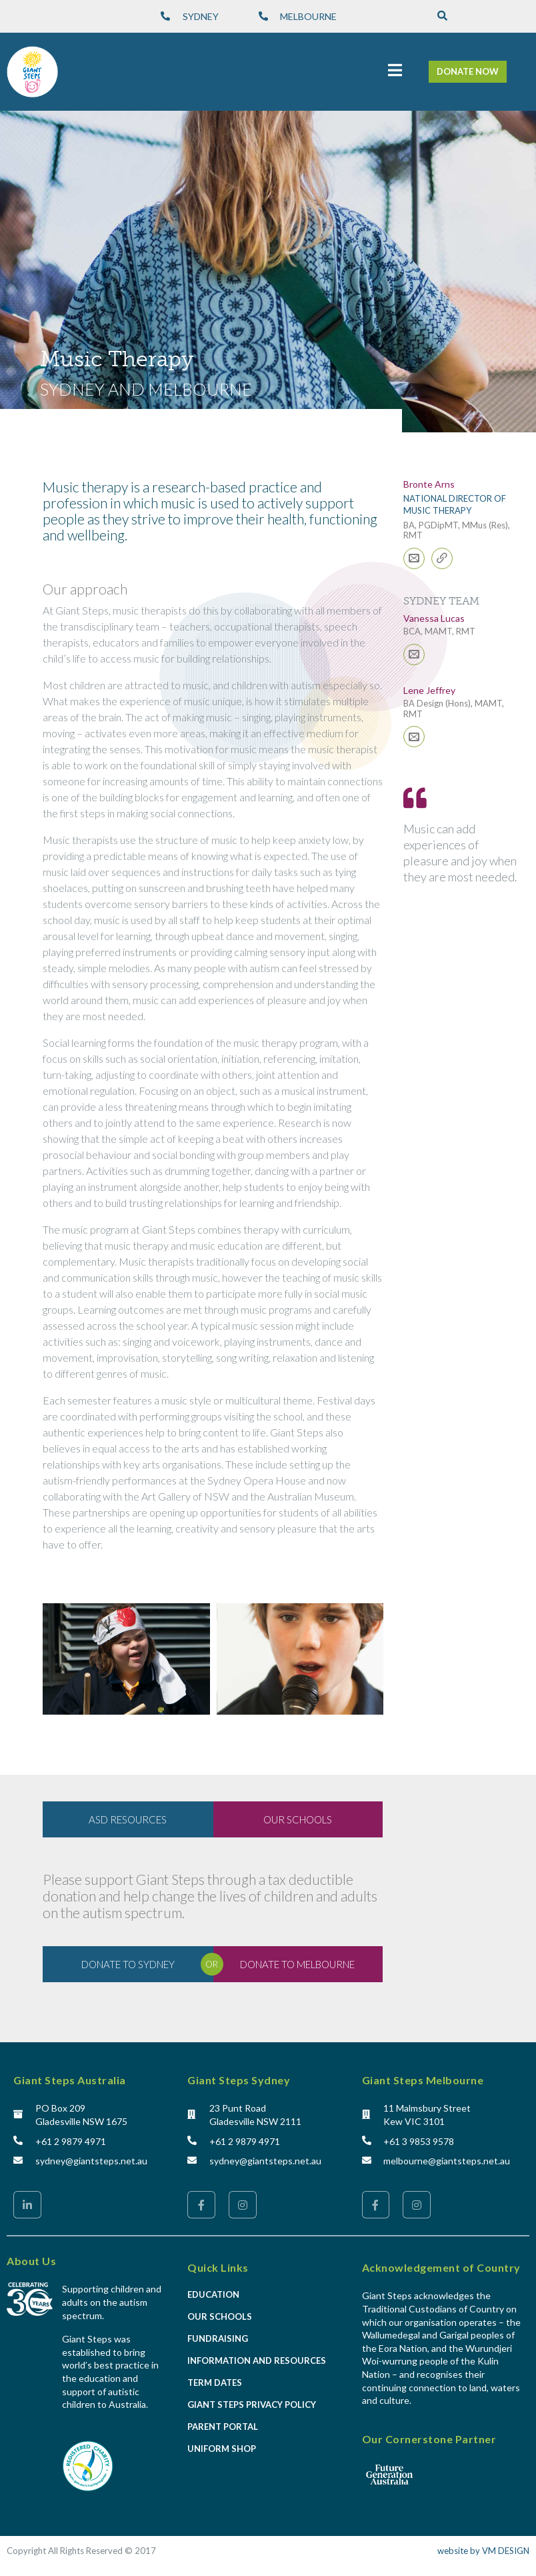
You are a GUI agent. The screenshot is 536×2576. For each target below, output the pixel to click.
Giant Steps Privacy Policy (251, 2404)
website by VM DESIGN (483, 2550)
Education (213, 2294)
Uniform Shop (221, 2448)
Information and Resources (256, 2360)
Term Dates (214, 2382)
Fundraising (217, 2338)
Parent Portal (222, 2426)
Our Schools (219, 2316)
